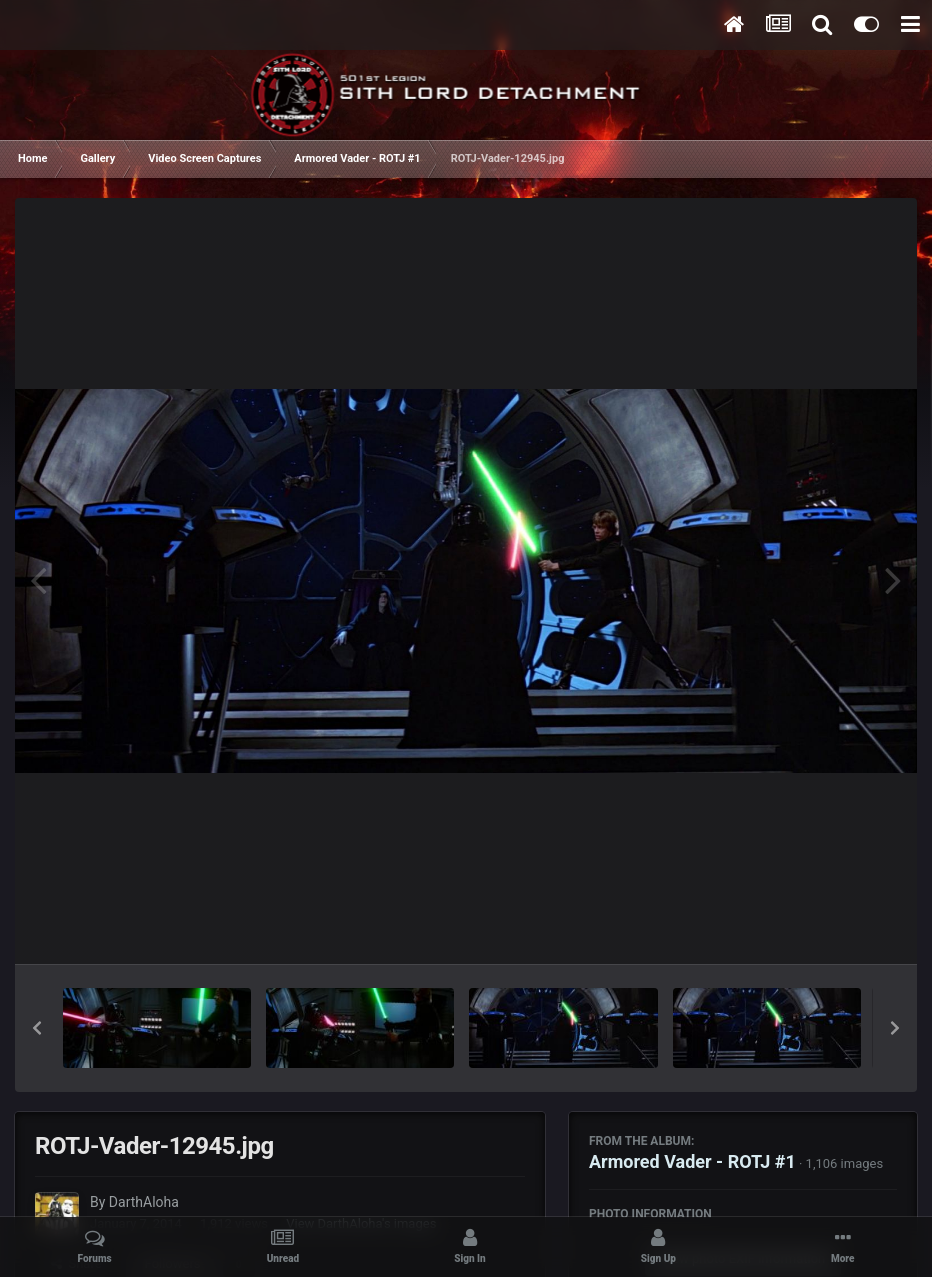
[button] (37, 1028)
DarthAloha (144, 1202)
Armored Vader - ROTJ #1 (692, 1161)
